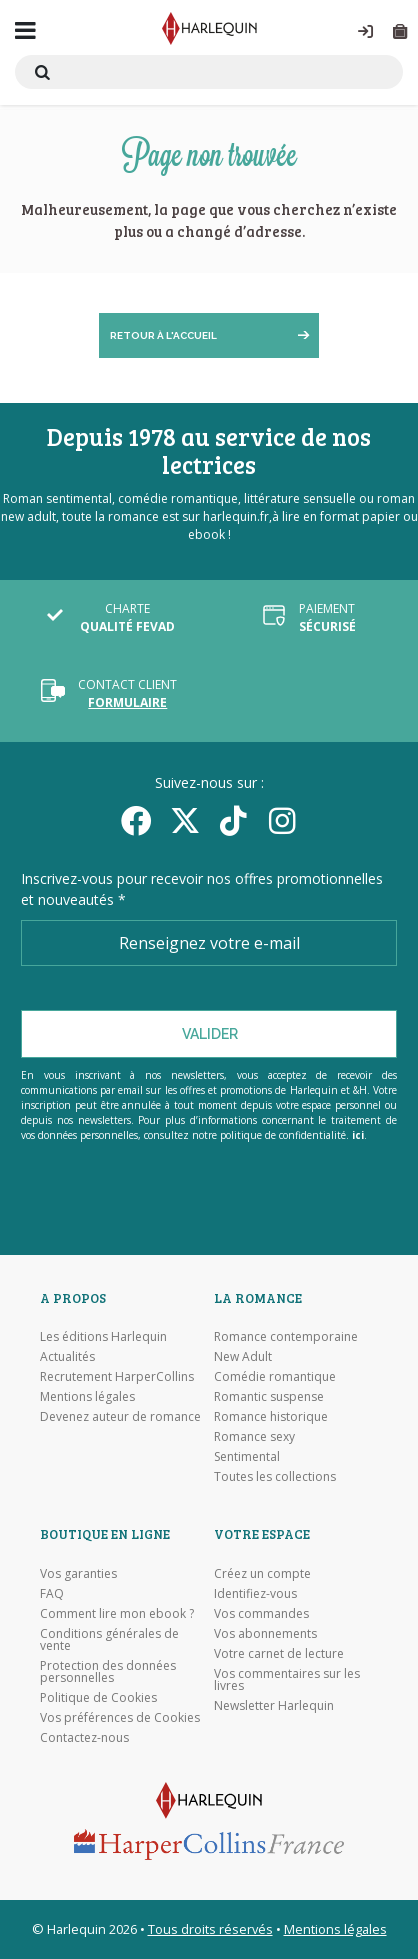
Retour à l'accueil (163, 335)
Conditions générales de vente (109, 1640)
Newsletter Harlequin (274, 1706)
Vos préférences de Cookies (120, 1718)
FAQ (52, 1594)
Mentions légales (87, 1397)
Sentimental (247, 1457)
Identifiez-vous (255, 1594)
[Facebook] (135, 820)
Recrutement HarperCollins (117, 1377)
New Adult (243, 1357)
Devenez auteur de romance (120, 1417)
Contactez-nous (84, 1738)
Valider (210, 1034)
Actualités (67, 1357)
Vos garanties (78, 1574)
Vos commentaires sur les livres (287, 1680)
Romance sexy (254, 1437)
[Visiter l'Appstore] (209, 1185)
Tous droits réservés (210, 1929)
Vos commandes (261, 1614)
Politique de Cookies (98, 1698)
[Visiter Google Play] (209, 1211)
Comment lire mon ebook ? (117, 1614)
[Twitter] (184, 820)
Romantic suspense (269, 1397)
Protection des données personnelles (108, 1672)
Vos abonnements (265, 1634)
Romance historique (271, 1417)
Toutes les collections (275, 1477)
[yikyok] (233, 820)
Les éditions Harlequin (103, 1337)
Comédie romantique (275, 1377)
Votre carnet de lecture (279, 1654)
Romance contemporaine (286, 1337)
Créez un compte (262, 1574)
